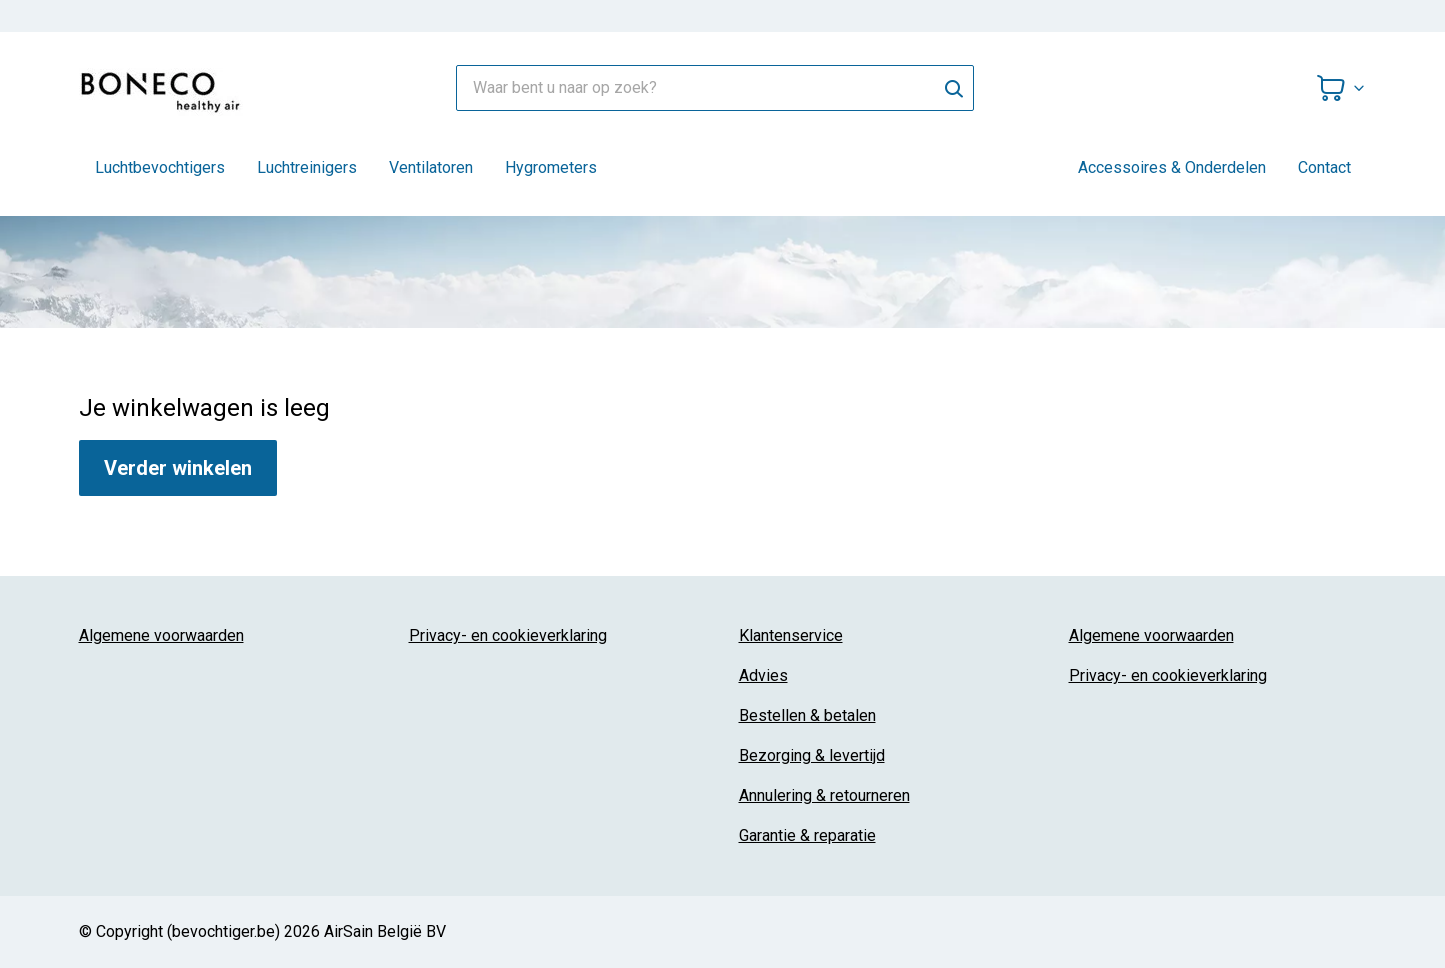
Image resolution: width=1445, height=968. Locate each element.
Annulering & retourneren (824, 795)
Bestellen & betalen (807, 715)
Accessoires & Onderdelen (1172, 167)
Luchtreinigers (307, 167)
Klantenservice (791, 635)
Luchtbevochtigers (160, 167)
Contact (1324, 167)
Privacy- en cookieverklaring (508, 635)
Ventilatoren (431, 167)
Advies (763, 675)
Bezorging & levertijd (812, 755)
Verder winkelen (178, 468)
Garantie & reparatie (807, 835)
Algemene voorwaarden (161, 635)
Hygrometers (551, 167)
